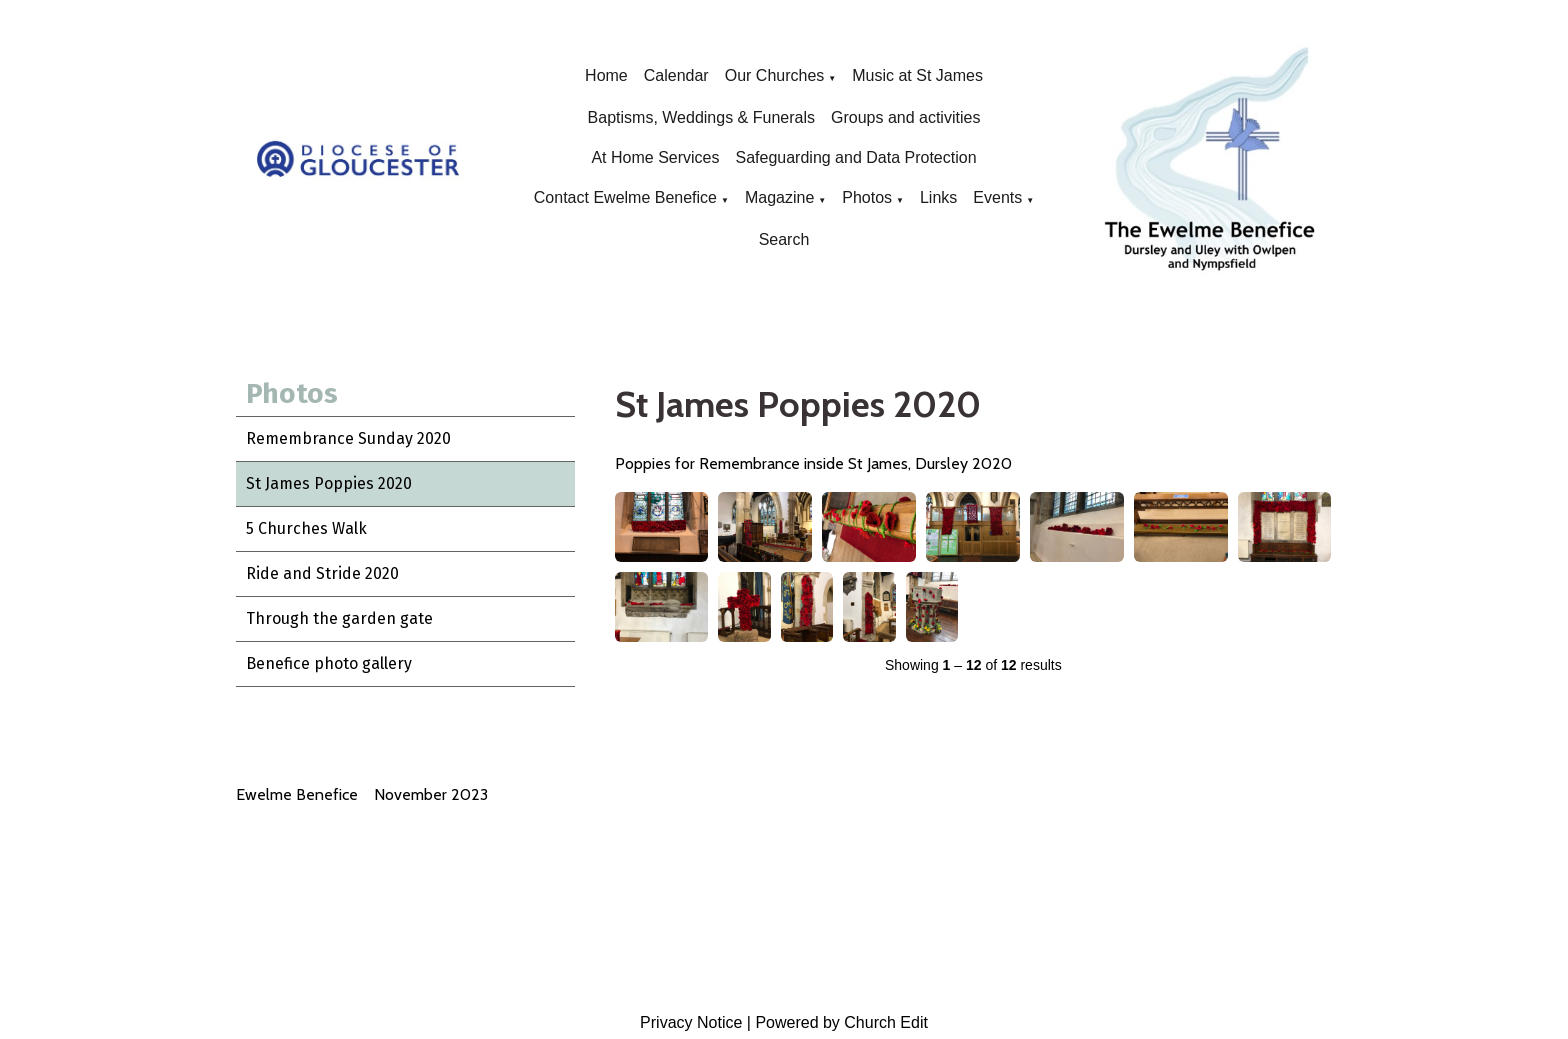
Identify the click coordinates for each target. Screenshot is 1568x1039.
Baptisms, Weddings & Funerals (701, 117)
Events (997, 197)
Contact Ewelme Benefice (625, 197)
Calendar (676, 75)
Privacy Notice (691, 1022)
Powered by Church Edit (841, 1022)
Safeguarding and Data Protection (855, 157)
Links (938, 197)
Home (606, 75)
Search (784, 239)
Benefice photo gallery (329, 663)
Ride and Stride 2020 (322, 573)
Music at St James (917, 75)
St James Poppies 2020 (329, 483)
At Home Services (655, 157)
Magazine (779, 197)
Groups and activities (905, 117)
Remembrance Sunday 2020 (348, 438)
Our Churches (775, 75)
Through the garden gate (339, 618)
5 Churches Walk (306, 528)
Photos (867, 197)
